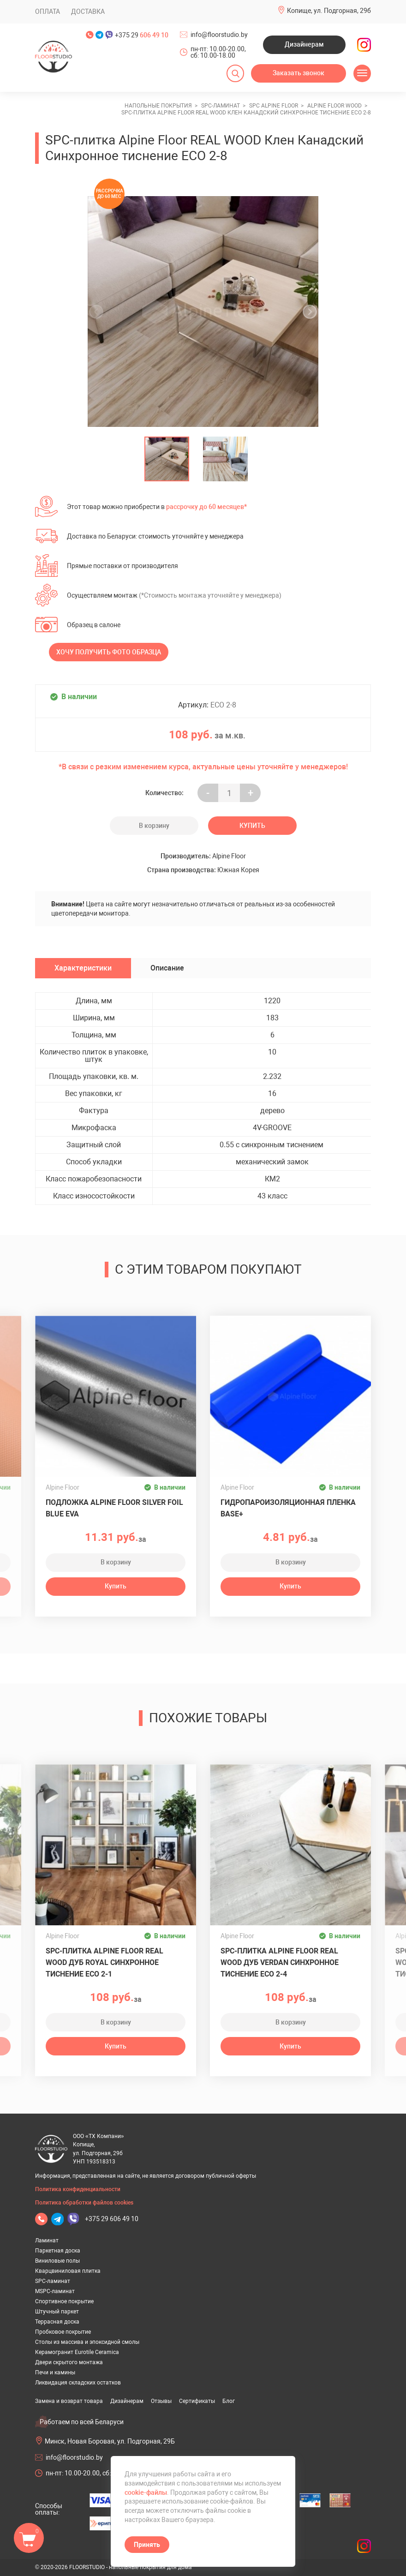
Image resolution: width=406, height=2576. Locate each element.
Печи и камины (55, 2372)
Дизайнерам (304, 44)
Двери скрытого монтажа (69, 2362)
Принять (147, 2544)
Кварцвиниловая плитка (68, 2271)
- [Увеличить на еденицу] (207, 793)
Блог (228, 2401)
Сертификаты (197, 2401)
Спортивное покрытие (64, 2301)
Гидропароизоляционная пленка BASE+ (288, 1508)
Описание (167, 968)
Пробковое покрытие (63, 2332)
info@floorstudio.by (219, 34)
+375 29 (141, 35)
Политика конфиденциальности (77, 2189)
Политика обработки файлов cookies (84, 2202)
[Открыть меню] (362, 73)
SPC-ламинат (52, 2281)
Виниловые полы (57, 2261)
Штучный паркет (57, 2311)
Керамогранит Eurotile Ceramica (77, 2352)
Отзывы (161, 2401)
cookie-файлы (146, 2492)
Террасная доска (57, 2321)
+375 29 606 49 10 (111, 2219)
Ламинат (47, 2240)
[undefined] (99, 311)
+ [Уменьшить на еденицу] (250, 793)
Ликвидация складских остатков (78, 2382)
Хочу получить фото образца (108, 652)
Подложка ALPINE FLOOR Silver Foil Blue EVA (114, 1508)
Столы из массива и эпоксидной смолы (87, 2342)
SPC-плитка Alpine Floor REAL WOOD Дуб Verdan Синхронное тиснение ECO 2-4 (280, 1962)
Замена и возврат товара (69, 2401)
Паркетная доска (57, 2250)
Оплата (47, 11)
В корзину (154, 825)
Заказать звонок (298, 73)
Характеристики (83, 968)
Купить (252, 825)
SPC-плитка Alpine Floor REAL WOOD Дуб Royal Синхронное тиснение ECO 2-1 (104, 1962)
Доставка (88, 11)
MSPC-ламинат (55, 2291)
